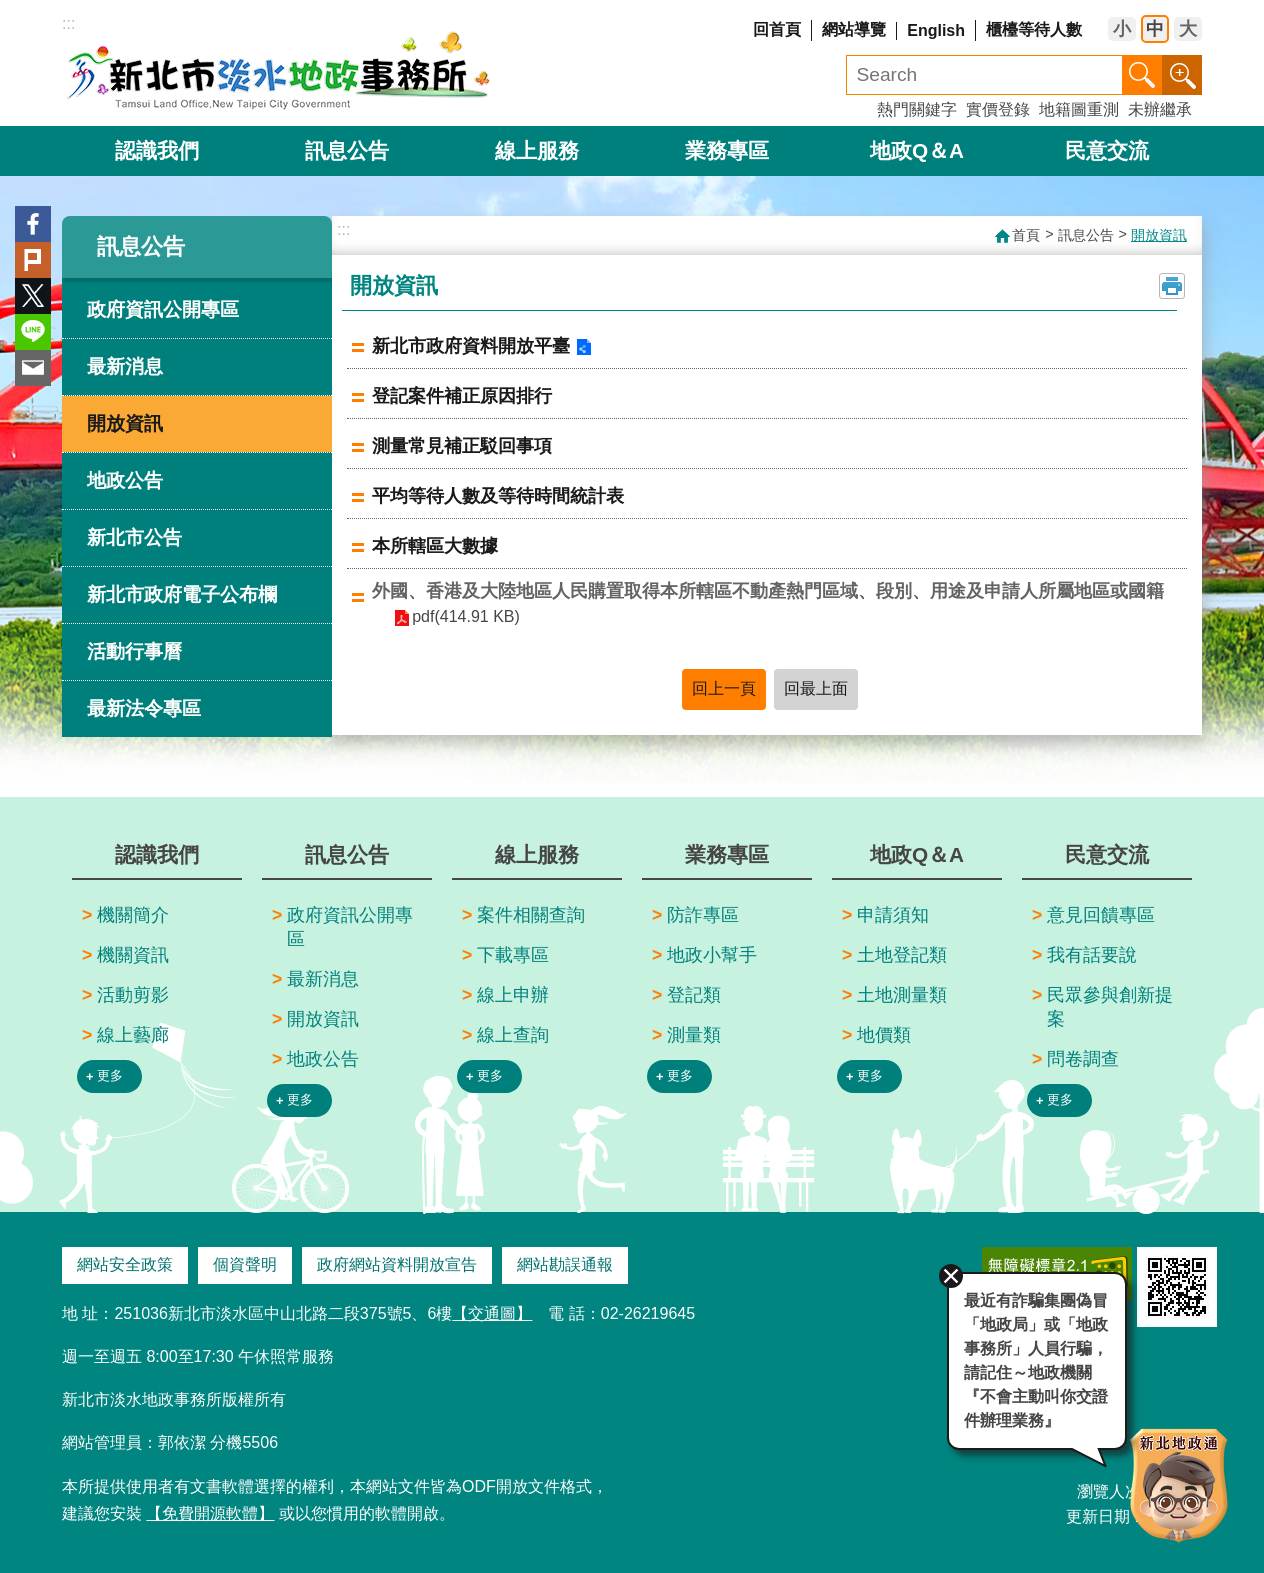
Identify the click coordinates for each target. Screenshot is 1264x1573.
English (936, 30)
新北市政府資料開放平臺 (471, 346)
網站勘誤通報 (565, 1264)
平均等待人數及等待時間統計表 (498, 496)
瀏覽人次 (1109, 1491)
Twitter (33, 296)
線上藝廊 (133, 1035)
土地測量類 (902, 995)
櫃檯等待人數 (1034, 29)
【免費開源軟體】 (210, 1513)
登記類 (694, 995)
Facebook (33, 224)
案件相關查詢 (531, 915)
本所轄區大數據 (435, 546)
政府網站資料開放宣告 (397, 1264)
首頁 (1026, 235)
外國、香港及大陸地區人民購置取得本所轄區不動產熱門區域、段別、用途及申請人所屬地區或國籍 (768, 591)
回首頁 (777, 29)
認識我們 (157, 150)
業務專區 (727, 150)
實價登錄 (998, 109)
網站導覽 (854, 29)
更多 (110, 1075)
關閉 (950, 1275)
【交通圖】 (492, 1313)
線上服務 (537, 150)
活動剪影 (133, 995)
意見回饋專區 (1101, 915)
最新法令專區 (144, 708)
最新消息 (125, 366)
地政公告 (125, 480)
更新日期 (1098, 1516)
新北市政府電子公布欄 (182, 594)
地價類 (884, 1035)
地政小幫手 (712, 955)
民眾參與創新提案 (1110, 1007)
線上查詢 (513, 1035)
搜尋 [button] (1142, 75)
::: (68, 23)
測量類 (694, 1035)
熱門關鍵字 (917, 109)
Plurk (33, 260)
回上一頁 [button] (724, 688)
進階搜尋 (1182, 75)
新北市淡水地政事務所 (279, 70)
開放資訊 (125, 423)
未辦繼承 (1160, 109)
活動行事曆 (134, 651)
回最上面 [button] (816, 688)
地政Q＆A (917, 150)
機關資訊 (133, 955)
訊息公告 (347, 150)
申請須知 (893, 915)
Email (33, 368)
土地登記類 (902, 955)
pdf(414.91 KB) (466, 616)
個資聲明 (245, 1264)
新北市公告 (134, 537)
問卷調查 (1083, 1059)
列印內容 (1172, 286)
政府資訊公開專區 (163, 309)
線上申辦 (513, 995)
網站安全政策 (125, 1264)
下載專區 (513, 955)
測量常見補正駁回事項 (462, 446)
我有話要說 (1092, 955)
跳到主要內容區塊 (10, 10)
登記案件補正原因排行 (462, 396)
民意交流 (1107, 150)
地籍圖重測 (1079, 109)
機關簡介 (133, 915)
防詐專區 (703, 915)
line (33, 332)
